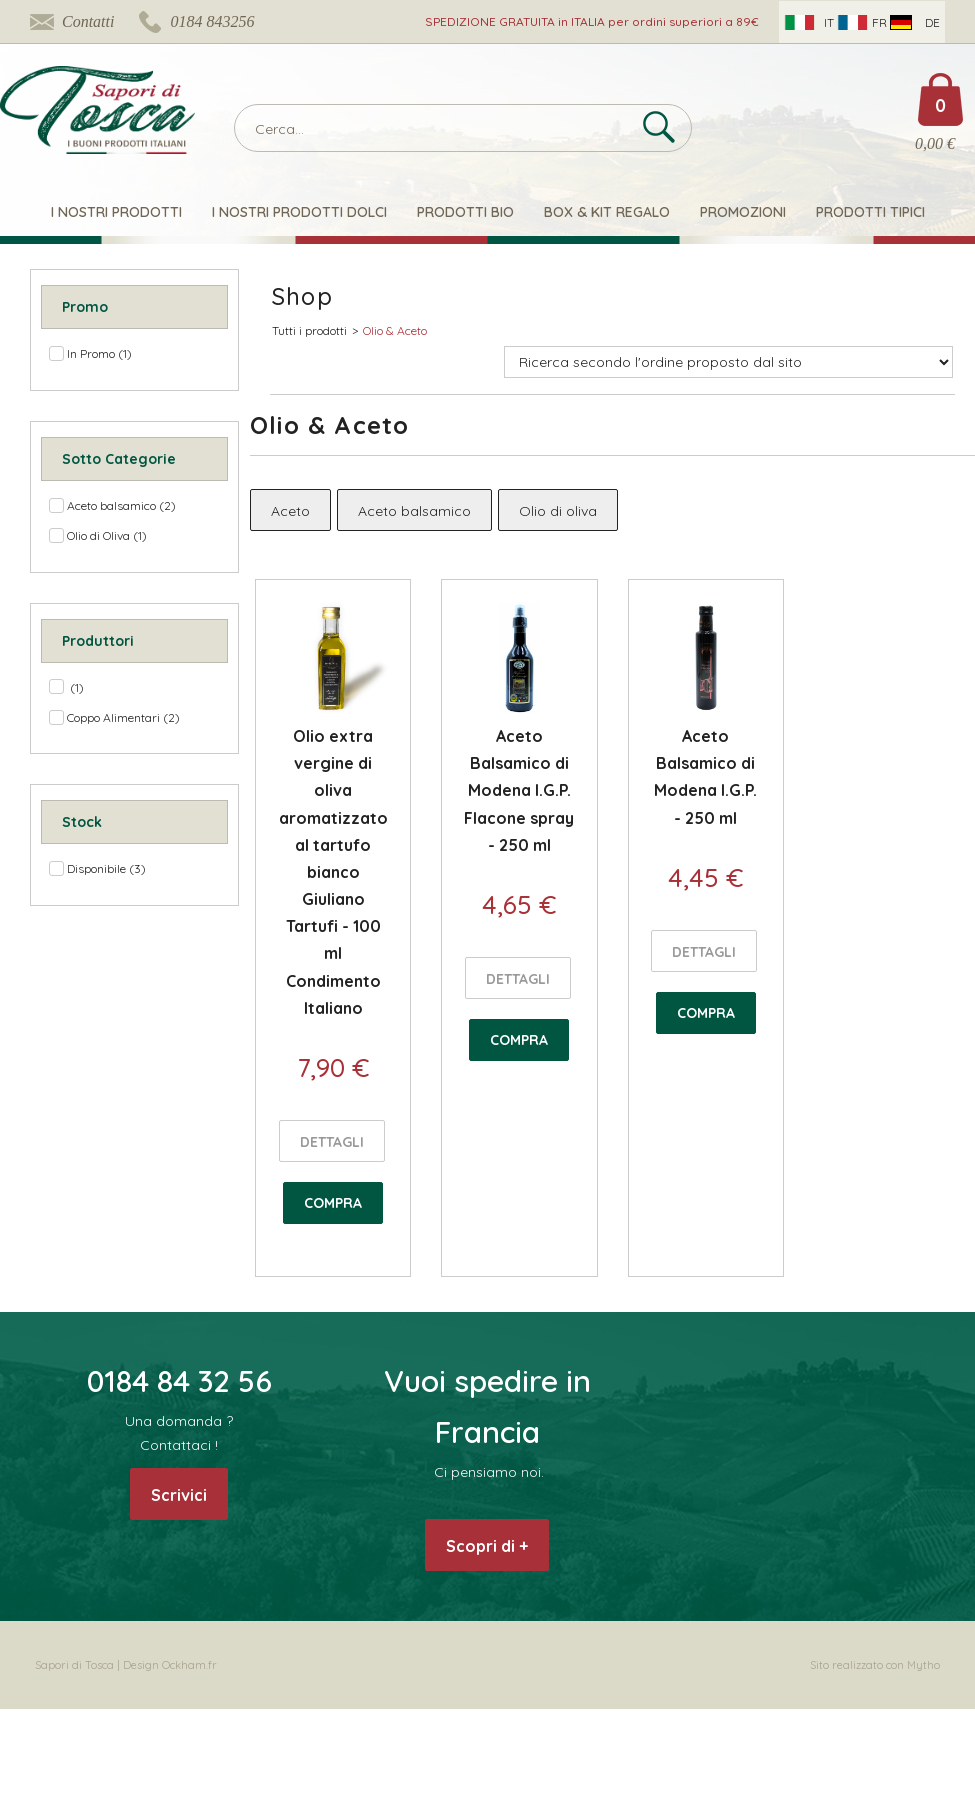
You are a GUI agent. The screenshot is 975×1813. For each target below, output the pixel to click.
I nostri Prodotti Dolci (299, 212)
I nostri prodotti (116, 212)
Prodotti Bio (465, 212)
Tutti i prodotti (309, 330)
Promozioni (743, 212)
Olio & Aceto (395, 330)
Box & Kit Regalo (607, 212)
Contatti (88, 21)
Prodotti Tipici (870, 212)
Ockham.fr (189, 1665)
